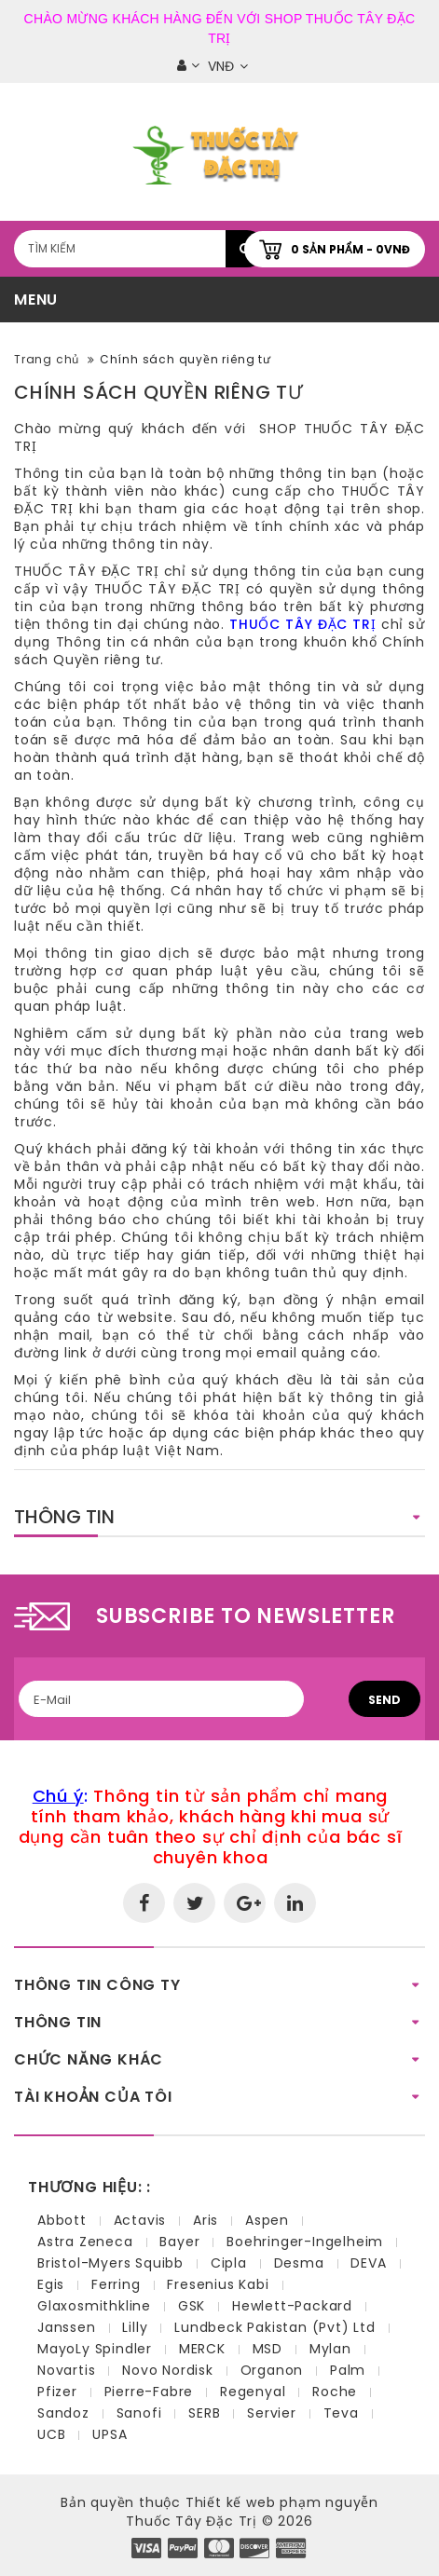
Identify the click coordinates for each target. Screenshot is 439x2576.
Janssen (66, 2327)
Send (384, 1700)
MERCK (202, 2348)
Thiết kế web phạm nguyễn (281, 2502)
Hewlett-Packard (292, 2306)
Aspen (267, 2220)
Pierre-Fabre (149, 2391)
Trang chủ (46, 359)
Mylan (330, 2348)
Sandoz (63, 2413)
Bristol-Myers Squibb (110, 2263)
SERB (204, 2413)
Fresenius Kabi (217, 2284)
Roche (334, 2391)
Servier (271, 2413)
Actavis (140, 2220)
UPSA (109, 2434)
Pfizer (57, 2391)
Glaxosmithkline (94, 2306)
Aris (205, 2220)
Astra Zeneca (85, 2241)
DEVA (368, 2263)
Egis (50, 2284)
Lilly (134, 2327)
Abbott (62, 2220)
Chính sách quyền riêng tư (185, 359)
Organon (272, 2370)
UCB (51, 2434)
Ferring (116, 2284)
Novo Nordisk (167, 2370)
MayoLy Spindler (94, 2348)
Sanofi (139, 2413)
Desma (299, 2263)
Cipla (229, 2263)
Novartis (66, 2370)
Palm (347, 2370)
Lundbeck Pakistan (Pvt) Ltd (275, 2327)
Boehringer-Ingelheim (304, 2241)
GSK (191, 2306)
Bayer (179, 2241)
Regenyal (252, 2391)
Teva (341, 2413)
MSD (267, 2348)
